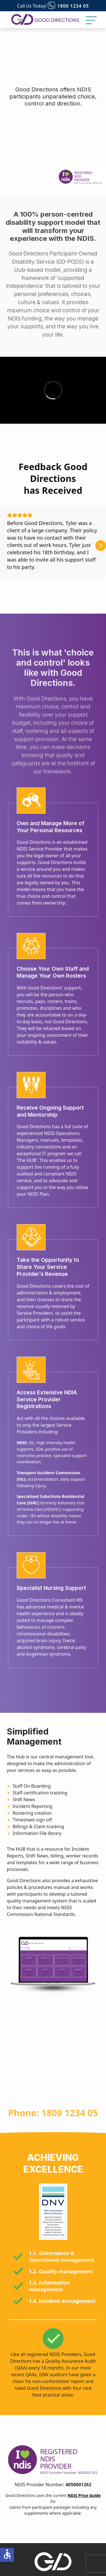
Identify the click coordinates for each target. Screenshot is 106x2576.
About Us (53, 2571)
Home (53, 2557)
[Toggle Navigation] (91, 20)
